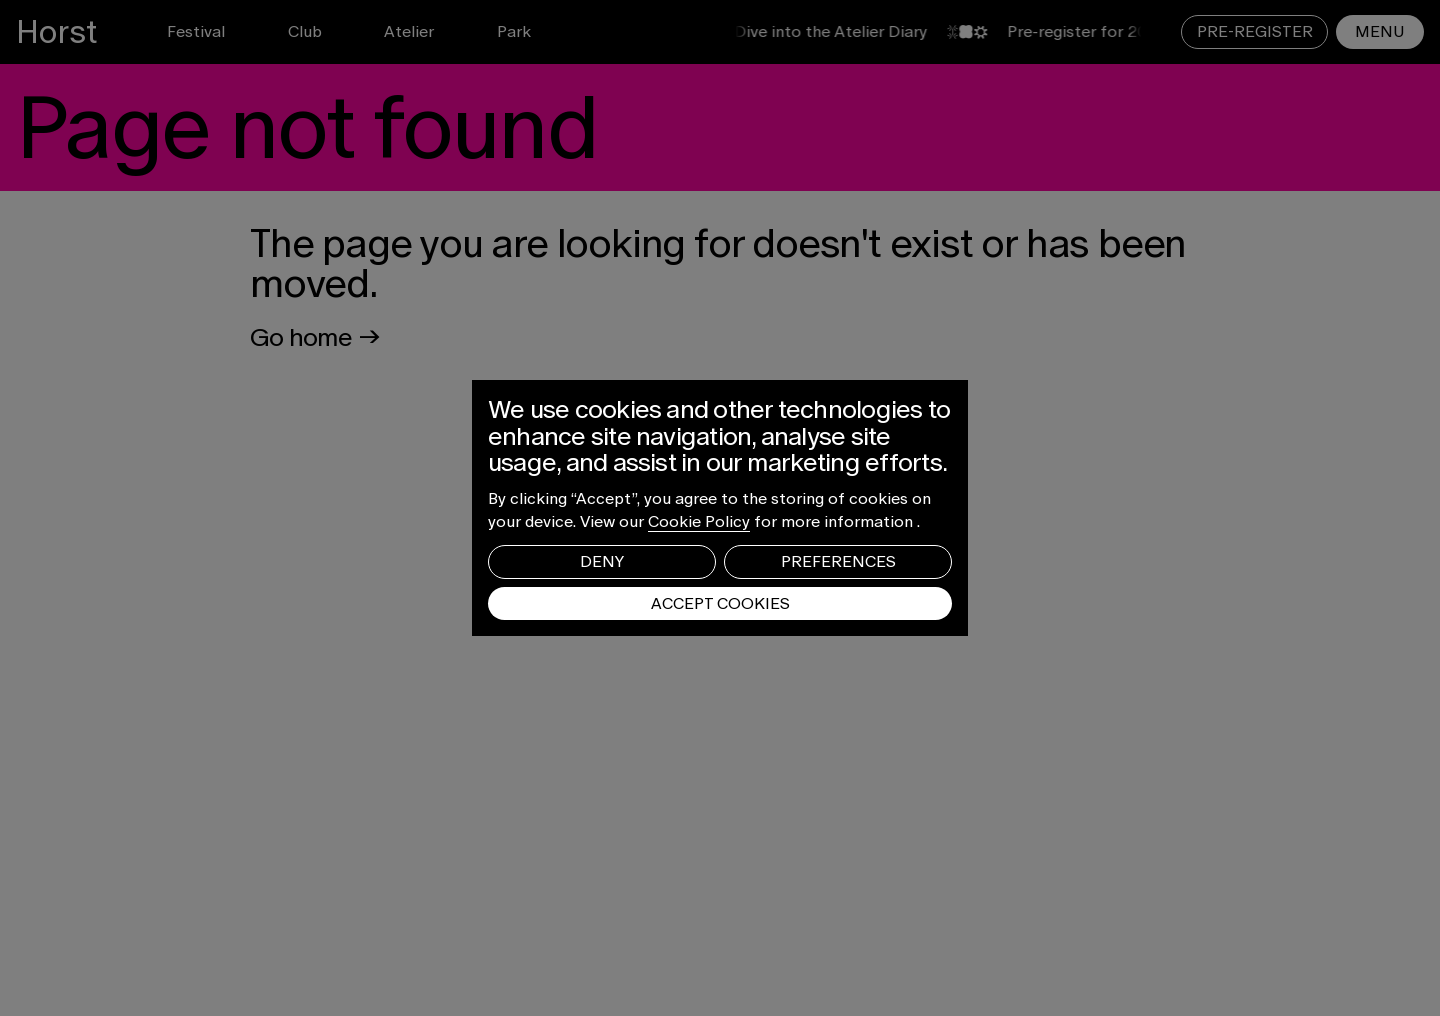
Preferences (838, 561)
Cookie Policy (699, 521)
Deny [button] (602, 561)
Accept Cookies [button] (720, 603)
